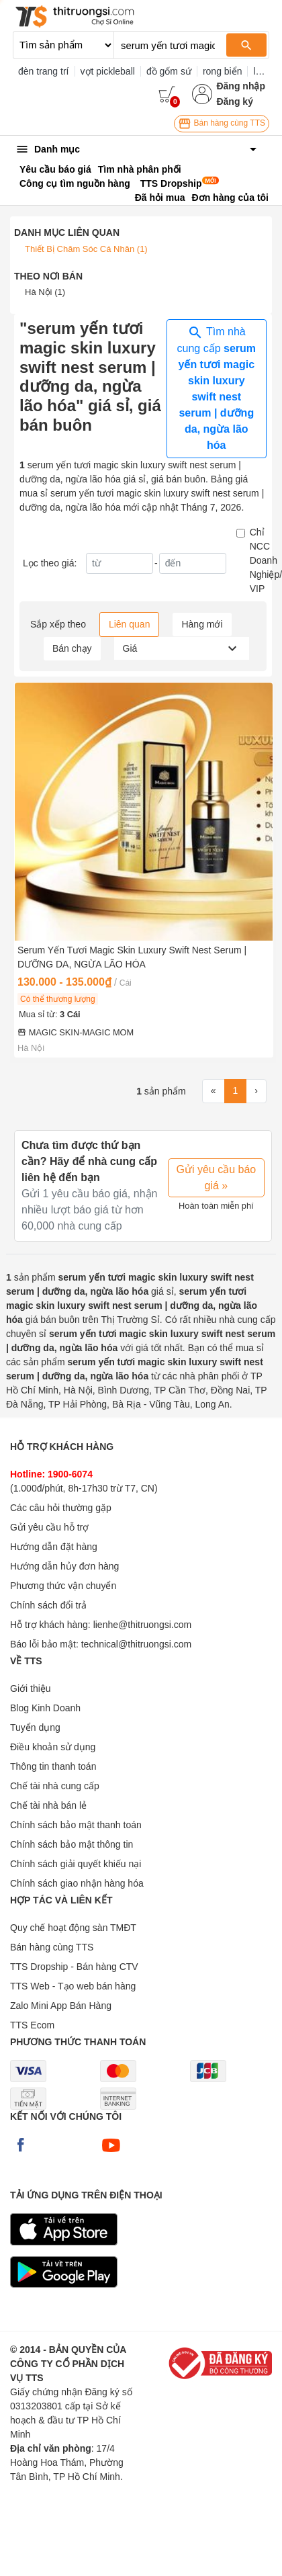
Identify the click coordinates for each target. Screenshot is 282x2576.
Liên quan (129, 624)
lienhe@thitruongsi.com (142, 1624)
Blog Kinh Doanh (45, 1708)
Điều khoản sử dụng (52, 1747)
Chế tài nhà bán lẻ (48, 1805)
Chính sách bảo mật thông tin (71, 1844)
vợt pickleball (108, 71)
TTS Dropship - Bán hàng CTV (74, 1966)
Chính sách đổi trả (48, 1605)
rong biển (222, 71)
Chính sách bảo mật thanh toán (76, 1824)
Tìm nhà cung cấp (216, 388)
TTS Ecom (32, 2025)
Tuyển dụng (35, 1727)
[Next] (256, 1091)
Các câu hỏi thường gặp (60, 1507)
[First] (213, 1091)
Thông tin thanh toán (53, 1766)
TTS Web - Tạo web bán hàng (73, 1986)
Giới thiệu (30, 1688)
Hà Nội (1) (45, 292)
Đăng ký (234, 101)
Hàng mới (201, 624)
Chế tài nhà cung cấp (54, 1785)
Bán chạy (72, 648)
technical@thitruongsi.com (136, 1644)
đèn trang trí (43, 71)
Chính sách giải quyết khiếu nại (75, 1863)
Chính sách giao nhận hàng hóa (77, 1883)
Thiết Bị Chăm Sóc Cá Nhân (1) (86, 249)
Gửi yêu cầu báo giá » (216, 1177)
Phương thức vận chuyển (63, 1585)
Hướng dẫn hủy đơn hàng (64, 1566)
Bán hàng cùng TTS (221, 123)
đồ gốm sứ (168, 71)
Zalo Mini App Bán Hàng (60, 2005)
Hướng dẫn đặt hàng (53, 1546)
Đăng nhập (240, 86)
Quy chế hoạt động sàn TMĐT (73, 1927)
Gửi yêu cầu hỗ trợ (49, 1527)
